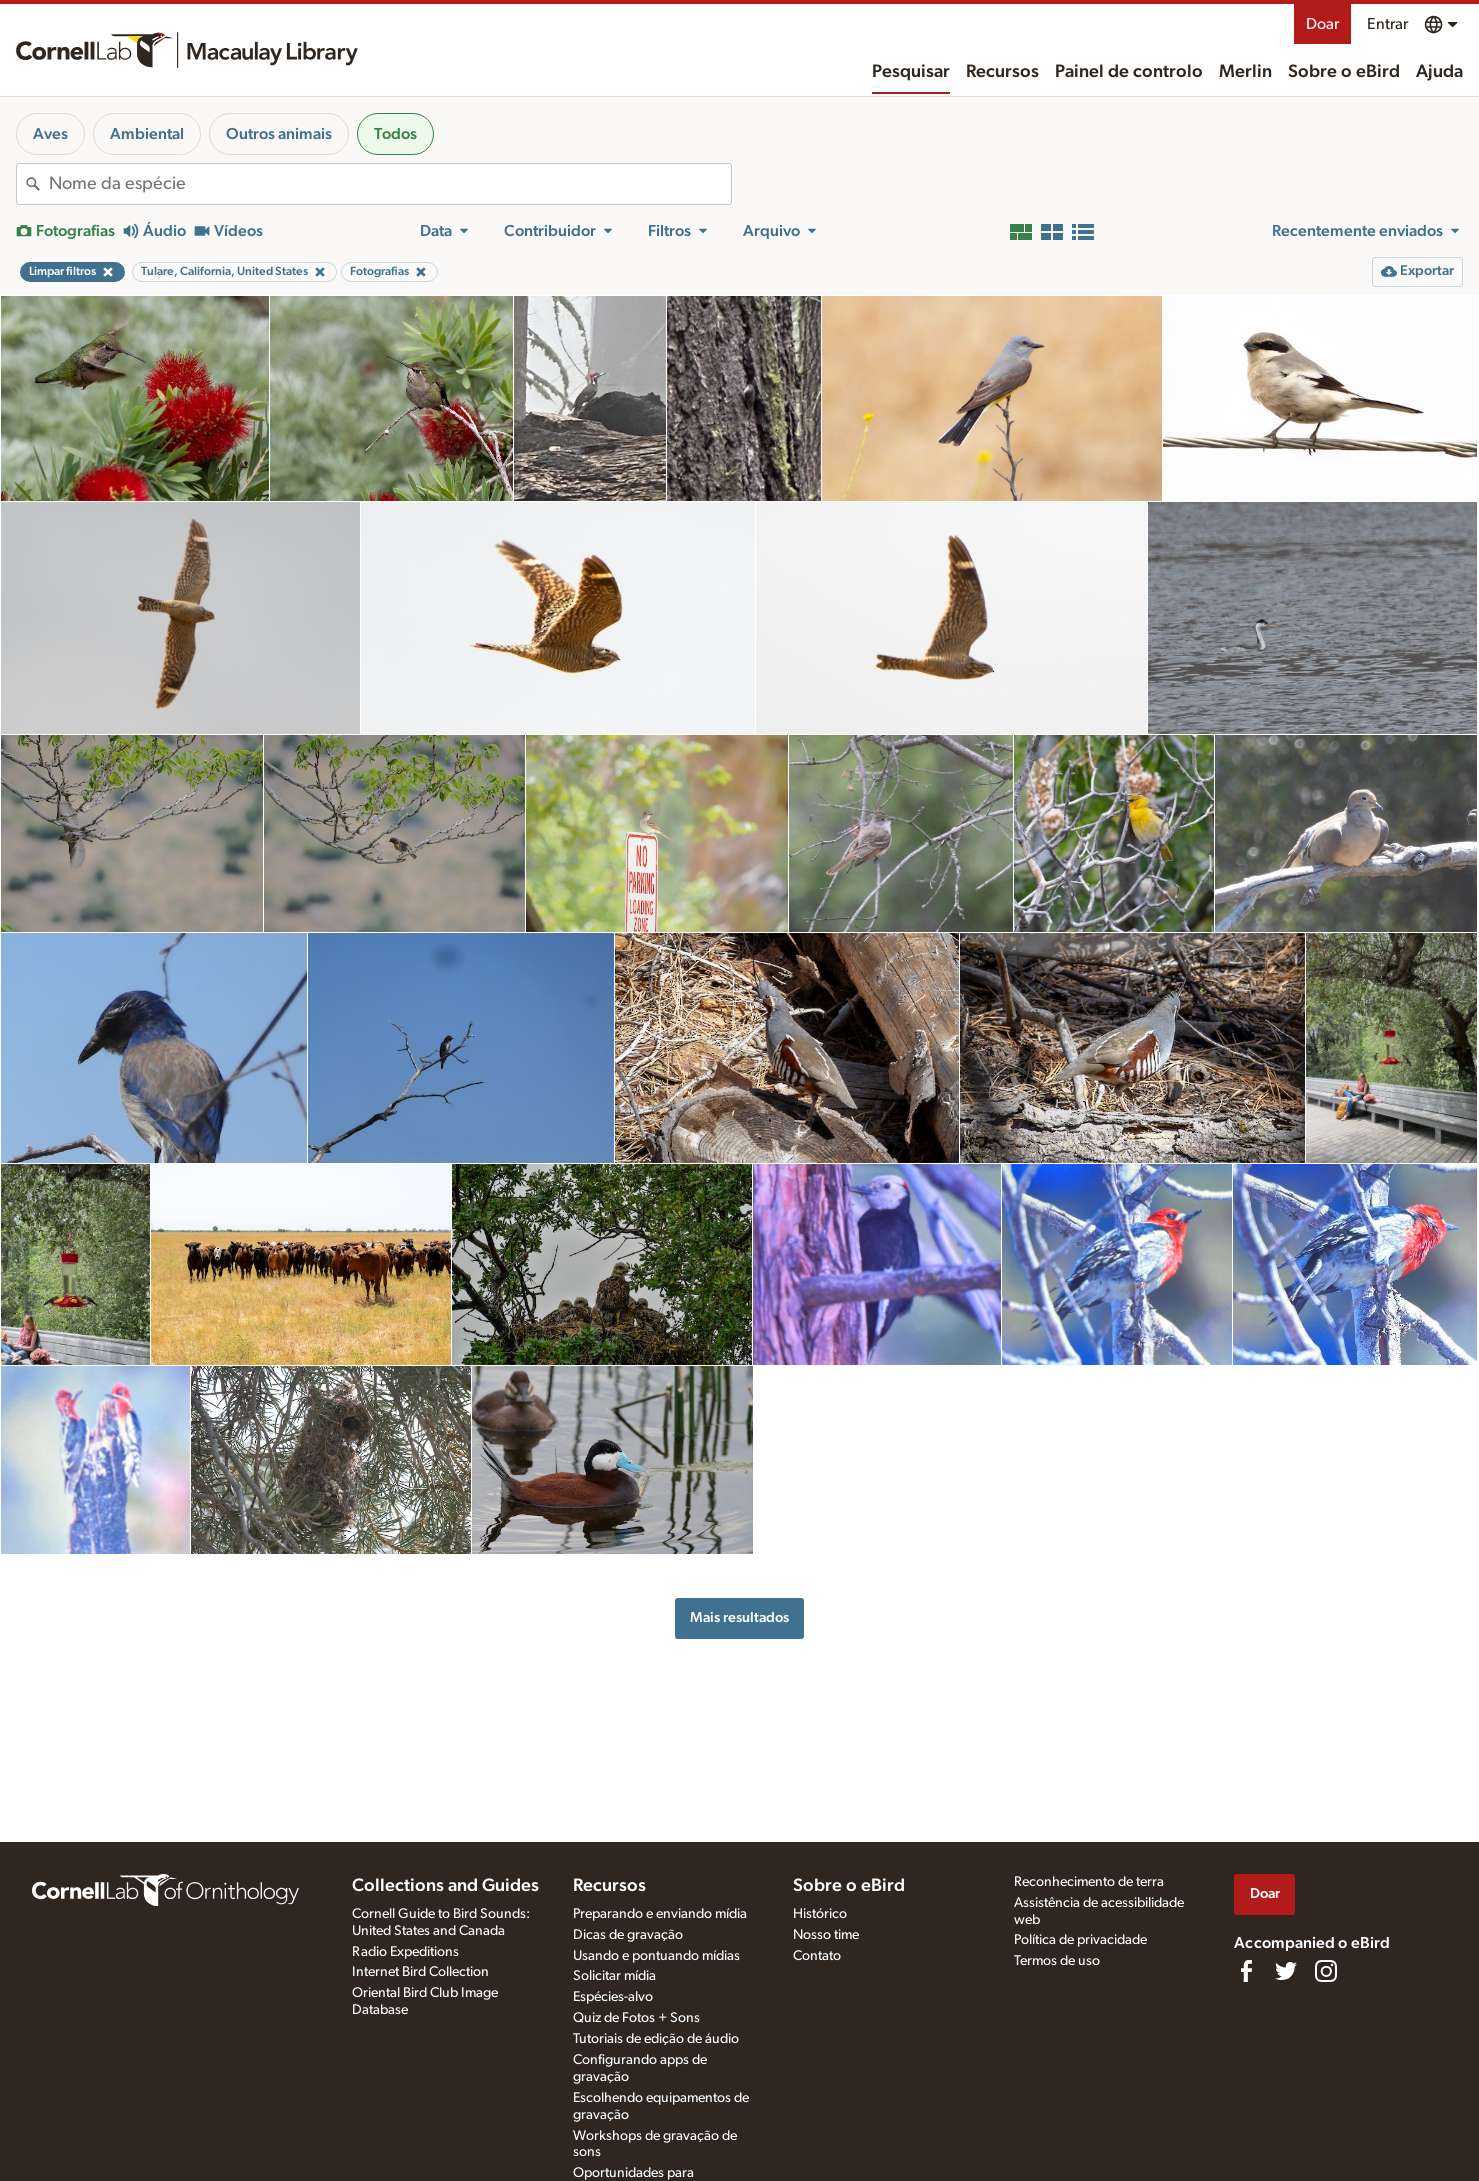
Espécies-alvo (613, 1997)
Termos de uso (1057, 1961)
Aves (50, 134)
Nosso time (826, 1935)
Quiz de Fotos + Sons (636, 2018)
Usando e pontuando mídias (656, 1956)
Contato (817, 1956)
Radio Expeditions (405, 1952)
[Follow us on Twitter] (1286, 1971)
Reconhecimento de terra (1089, 1882)
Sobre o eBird (1344, 72)
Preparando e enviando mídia (660, 1914)
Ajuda (1439, 72)
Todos (395, 134)
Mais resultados (739, 1617)
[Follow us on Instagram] (1326, 1971)
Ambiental (147, 134)
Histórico (820, 1914)
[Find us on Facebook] (1246, 1971)
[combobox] (390, 184)
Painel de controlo (1129, 72)
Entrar (1387, 24)
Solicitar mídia (614, 1976)
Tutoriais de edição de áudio (656, 2039)
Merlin (1245, 72)
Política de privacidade (1080, 1940)
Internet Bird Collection (420, 1972)
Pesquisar (911, 72)
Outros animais (279, 134)
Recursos (1002, 72)
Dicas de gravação (628, 1935)
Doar (1322, 24)
